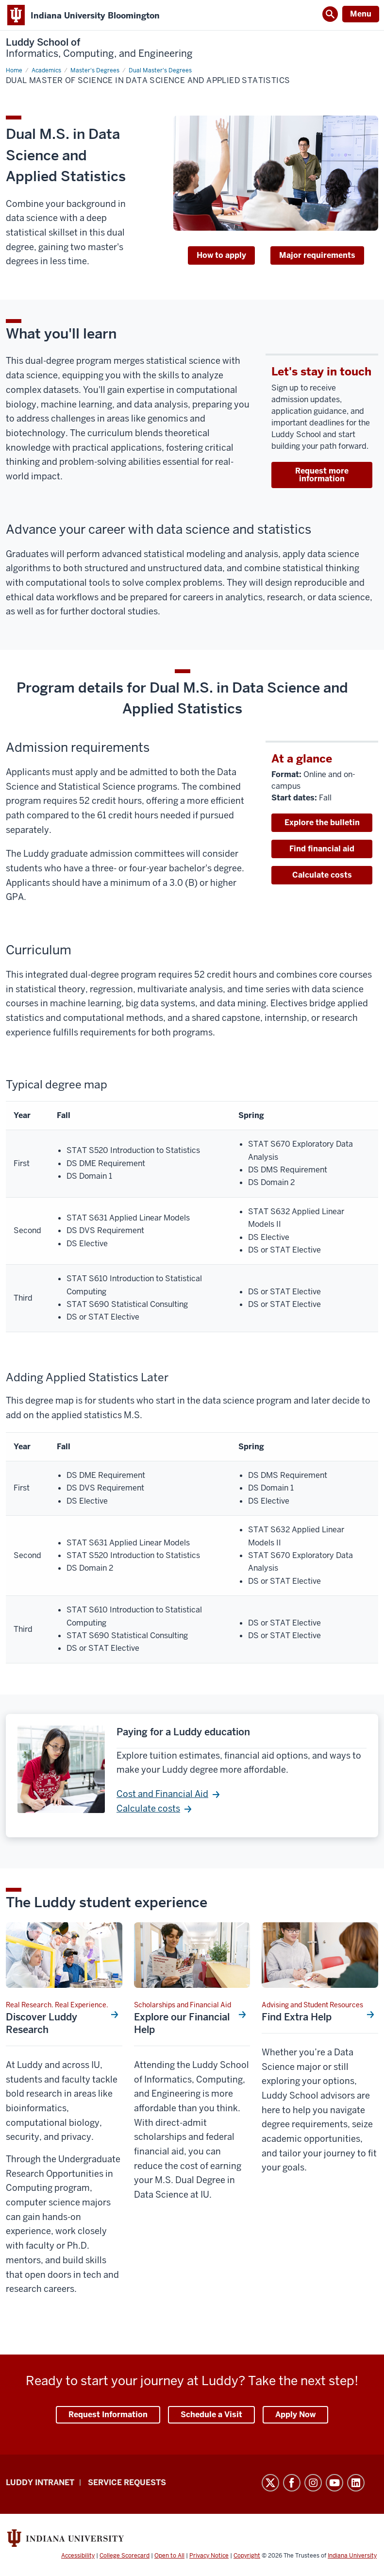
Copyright (247, 2555)
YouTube (334, 2482)
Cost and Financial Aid (162, 1793)
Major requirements (317, 255)
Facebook (292, 2482)
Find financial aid (321, 849)
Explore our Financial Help (182, 2023)
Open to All (169, 2555)
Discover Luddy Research (41, 2023)
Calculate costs (322, 875)
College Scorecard (125, 2555)
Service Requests (127, 2482)
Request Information (108, 2414)
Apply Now (295, 2414)
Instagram (313, 2482)
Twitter (270, 2482)
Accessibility (78, 2555)
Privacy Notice (209, 2555)
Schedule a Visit (211, 2414)
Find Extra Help (297, 2017)
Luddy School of (99, 48)
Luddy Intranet (40, 2482)
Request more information (322, 475)
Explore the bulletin (322, 822)
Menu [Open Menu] (360, 14)
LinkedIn (356, 2482)
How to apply (221, 255)
